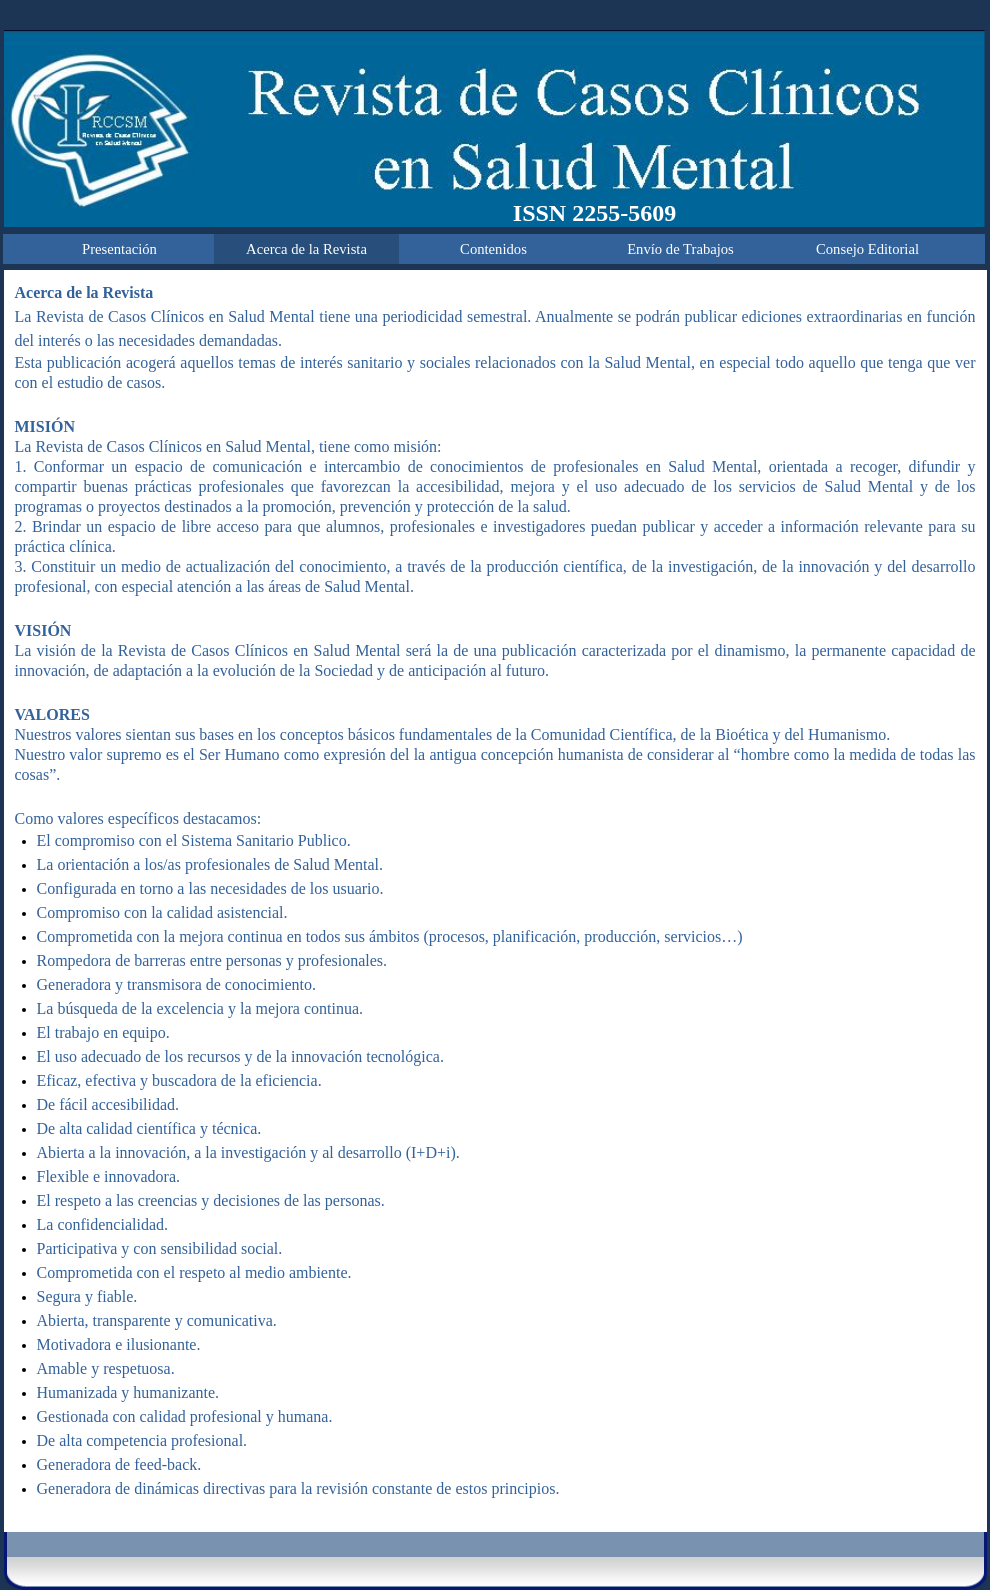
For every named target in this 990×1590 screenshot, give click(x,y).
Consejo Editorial (867, 249)
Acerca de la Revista (306, 249)
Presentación (119, 249)
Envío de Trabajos (680, 249)
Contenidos (493, 249)
